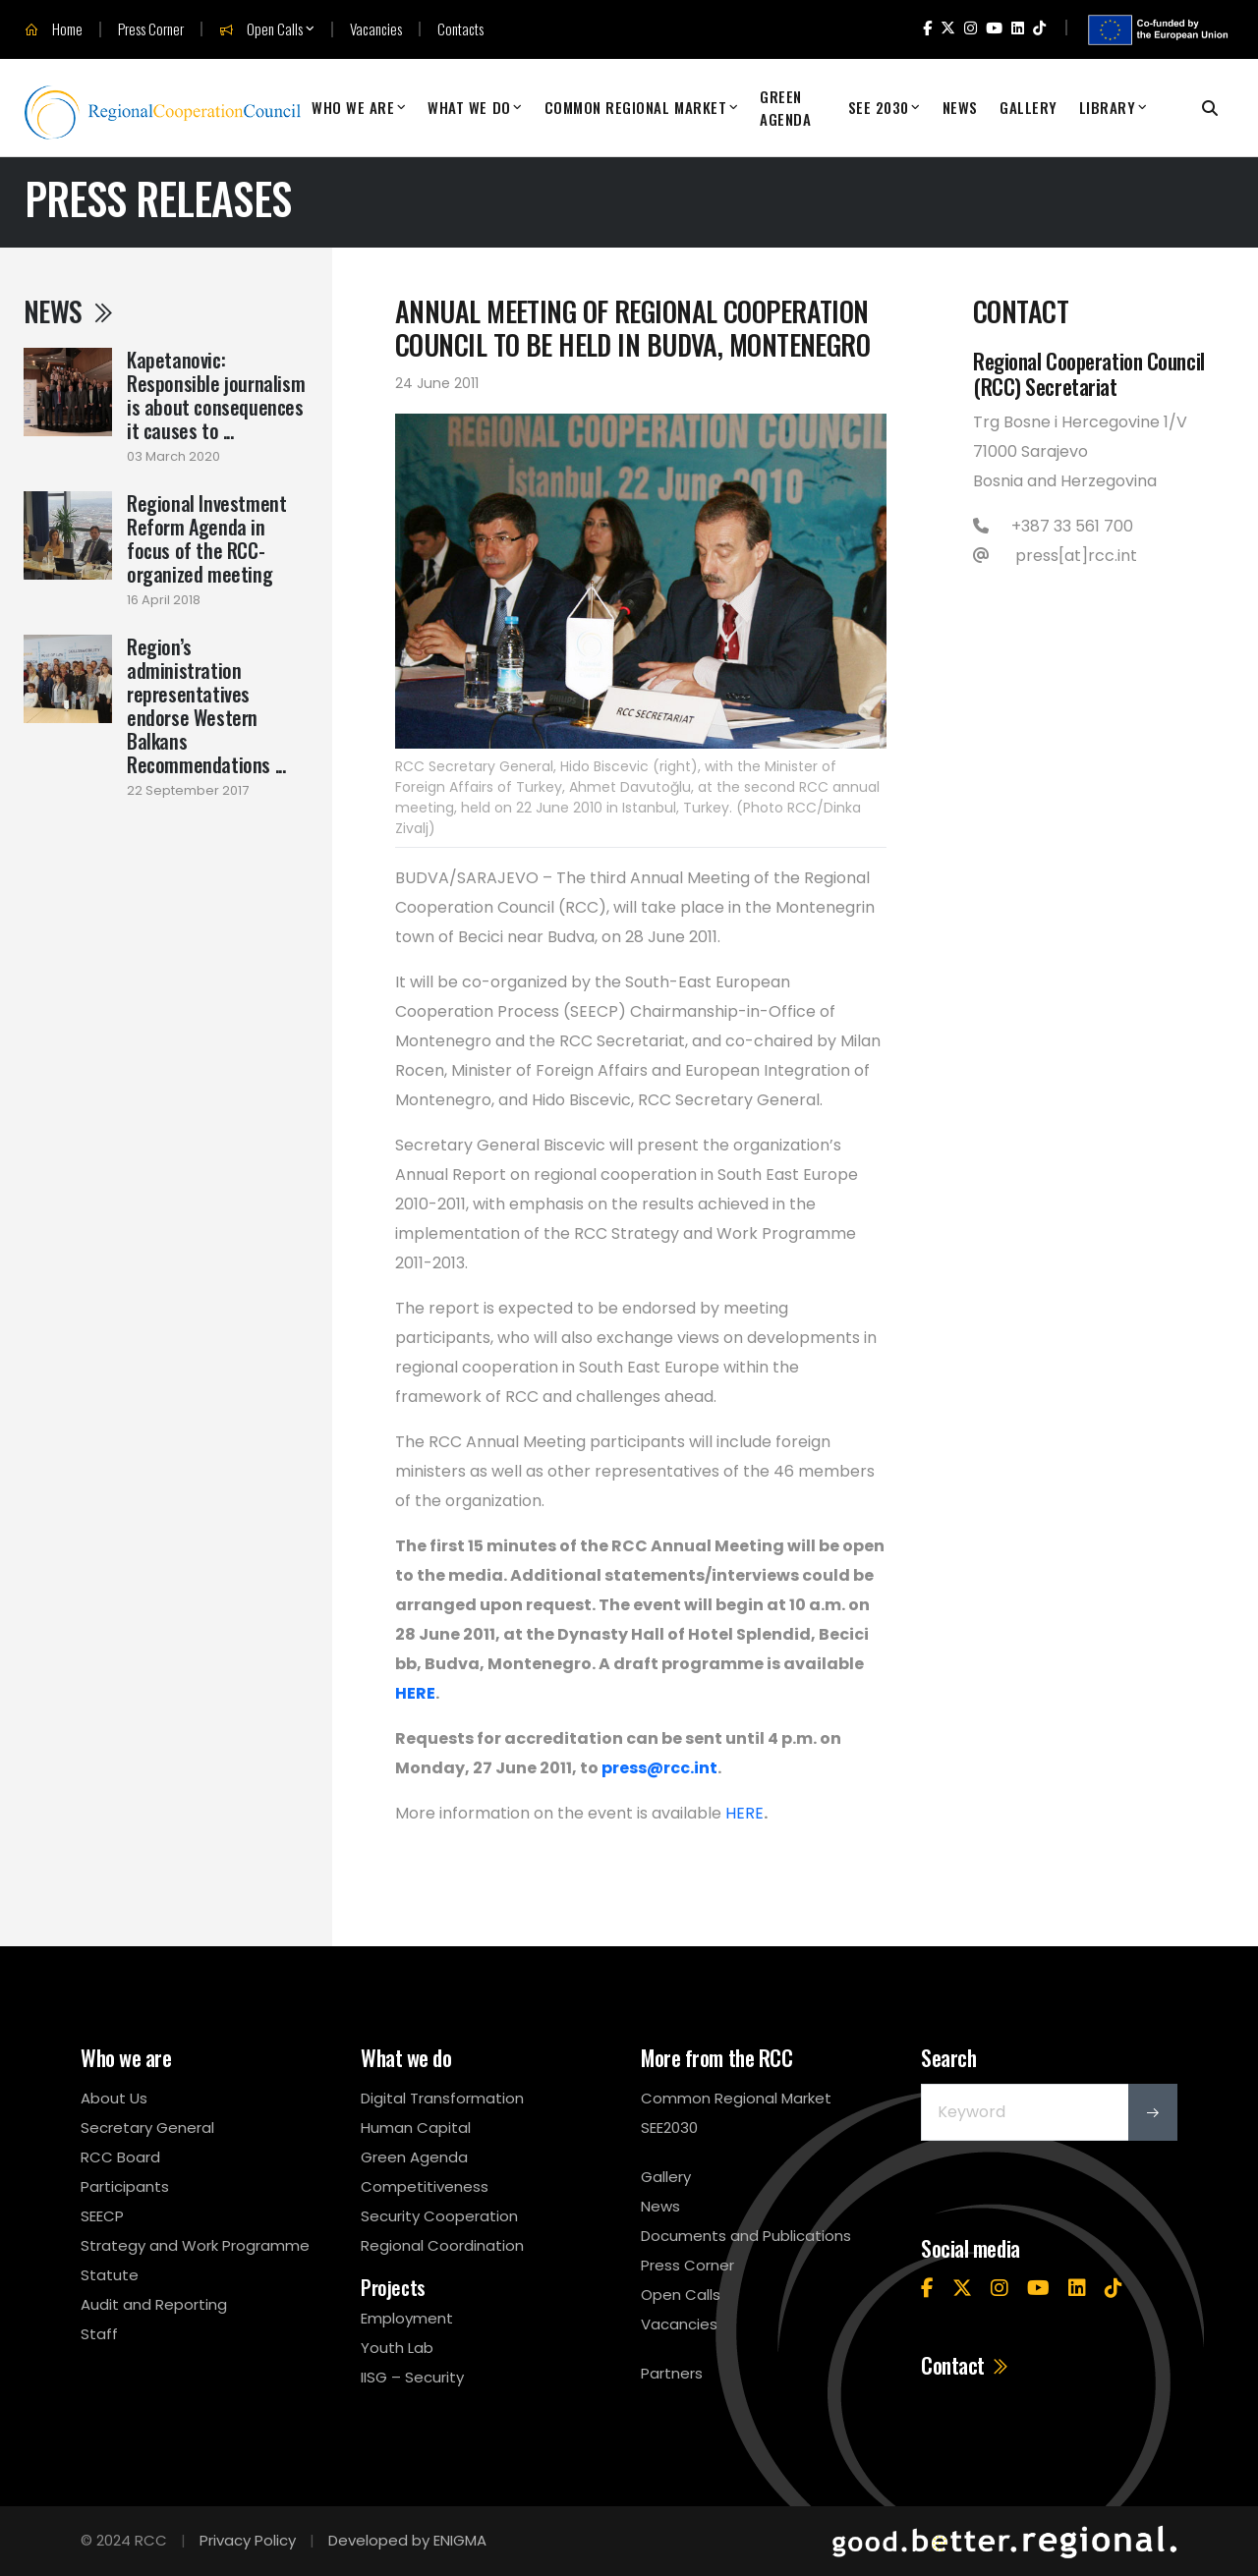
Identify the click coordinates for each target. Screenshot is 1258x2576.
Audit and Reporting (154, 2304)
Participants (125, 2186)
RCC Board (120, 2157)
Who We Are (353, 107)
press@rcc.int (659, 1768)
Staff (99, 2334)
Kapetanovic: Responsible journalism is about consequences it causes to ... (216, 395)
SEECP (102, 2216)
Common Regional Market (635, 107)
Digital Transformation (442, 2098)
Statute (110, 2275)
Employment (407, 2318)
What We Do (469, 107)
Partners (672, 2373)
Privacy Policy (248, 2540)
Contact (965, 2365)
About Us (114, 2098)
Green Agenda (785, 107)
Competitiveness (424, 2186)
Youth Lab (397, 2347)
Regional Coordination (442, 2245)
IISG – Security (412, 2377)
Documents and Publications (746, 2235)
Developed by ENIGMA (407, 2540)
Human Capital (416, 2127)
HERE (415, 1693)
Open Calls (261, 29)
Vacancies (376, 29)
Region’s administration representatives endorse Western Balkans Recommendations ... (206, 705)
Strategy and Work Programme (195, 2245)
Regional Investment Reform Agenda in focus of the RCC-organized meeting (206, 538)
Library (1107, 107)
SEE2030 (669, 2127)
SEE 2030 (878, 107)
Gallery (1029, 107)
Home (54, 29)
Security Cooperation (439, 2216)
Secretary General (147, 2127)
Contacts (460, 29)
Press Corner (151, 29)
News (960, 107)
